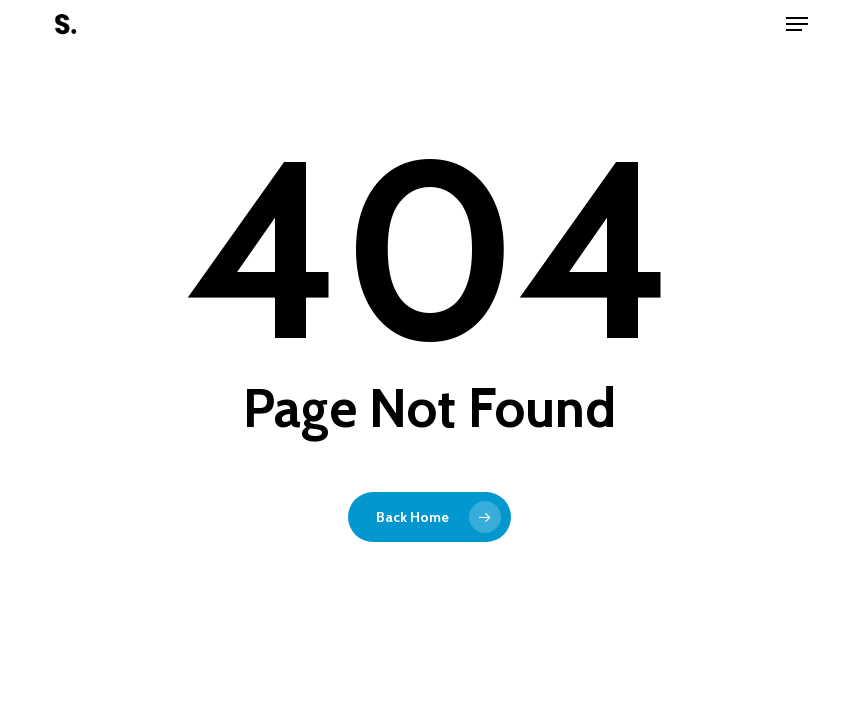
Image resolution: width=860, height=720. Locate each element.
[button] (797, 24)
